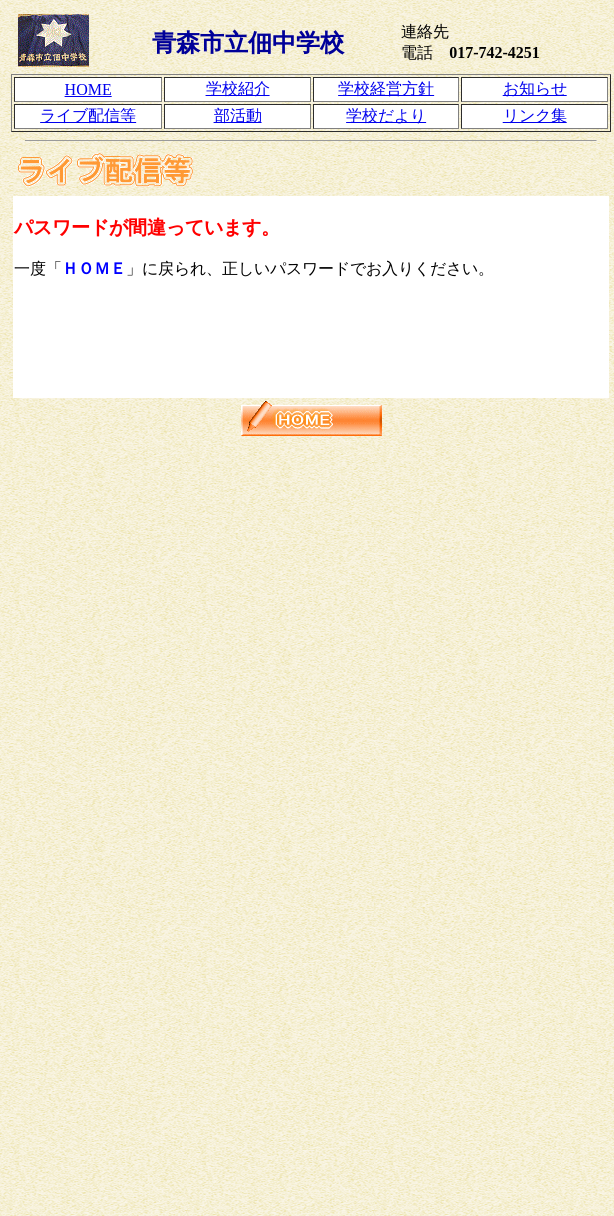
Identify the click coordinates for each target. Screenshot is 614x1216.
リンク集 (535, 115)
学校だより (386, 115)
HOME (88, 89)
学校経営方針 (386, 88)
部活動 (238, 115)
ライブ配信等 (88, 115)
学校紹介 (238, 88)
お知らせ (535, 88)
